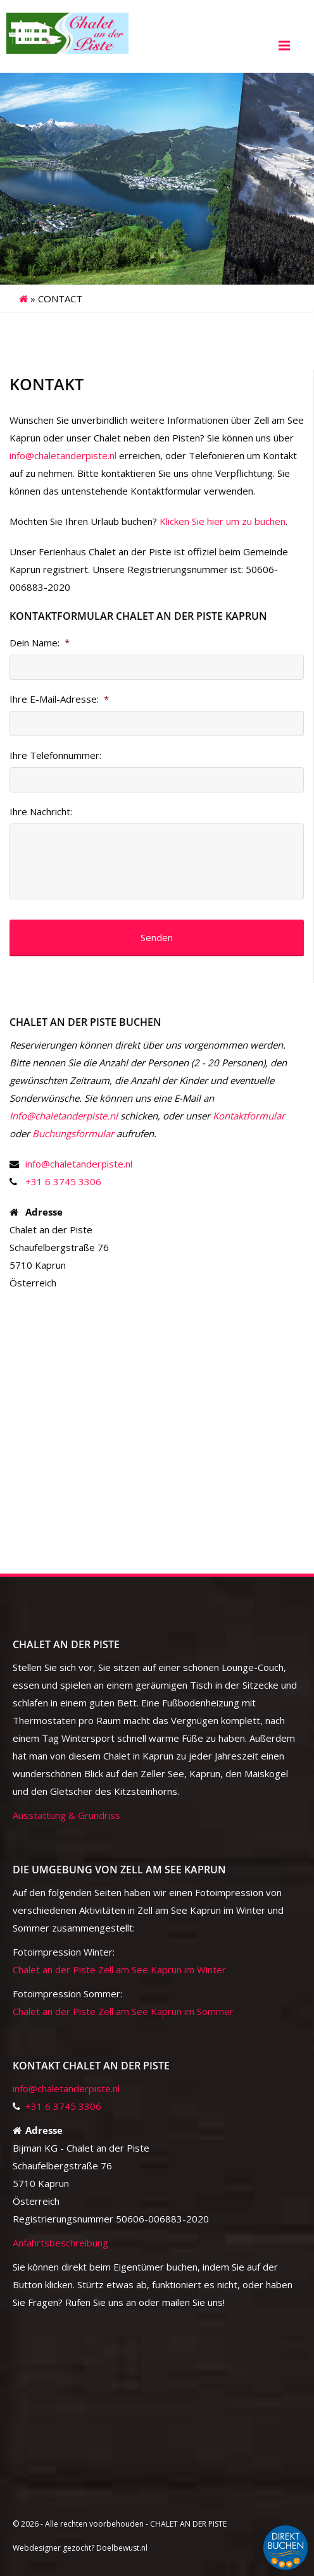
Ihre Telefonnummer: (55, 755)
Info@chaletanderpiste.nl (63, 1115)
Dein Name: (39, 643)
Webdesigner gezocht (52, 2547)
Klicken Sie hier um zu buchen (223, 521)
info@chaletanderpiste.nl (62, 455)
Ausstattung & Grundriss (66, 1815)
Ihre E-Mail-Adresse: (59, 699)
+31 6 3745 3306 (63, 1181)
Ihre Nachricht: (40, 812)
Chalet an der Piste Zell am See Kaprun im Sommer (123, 2011)
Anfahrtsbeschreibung (60, 2242)
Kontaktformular (249, 1115)
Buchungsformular (73, 1133)
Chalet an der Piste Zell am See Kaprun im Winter (119, 1969)
